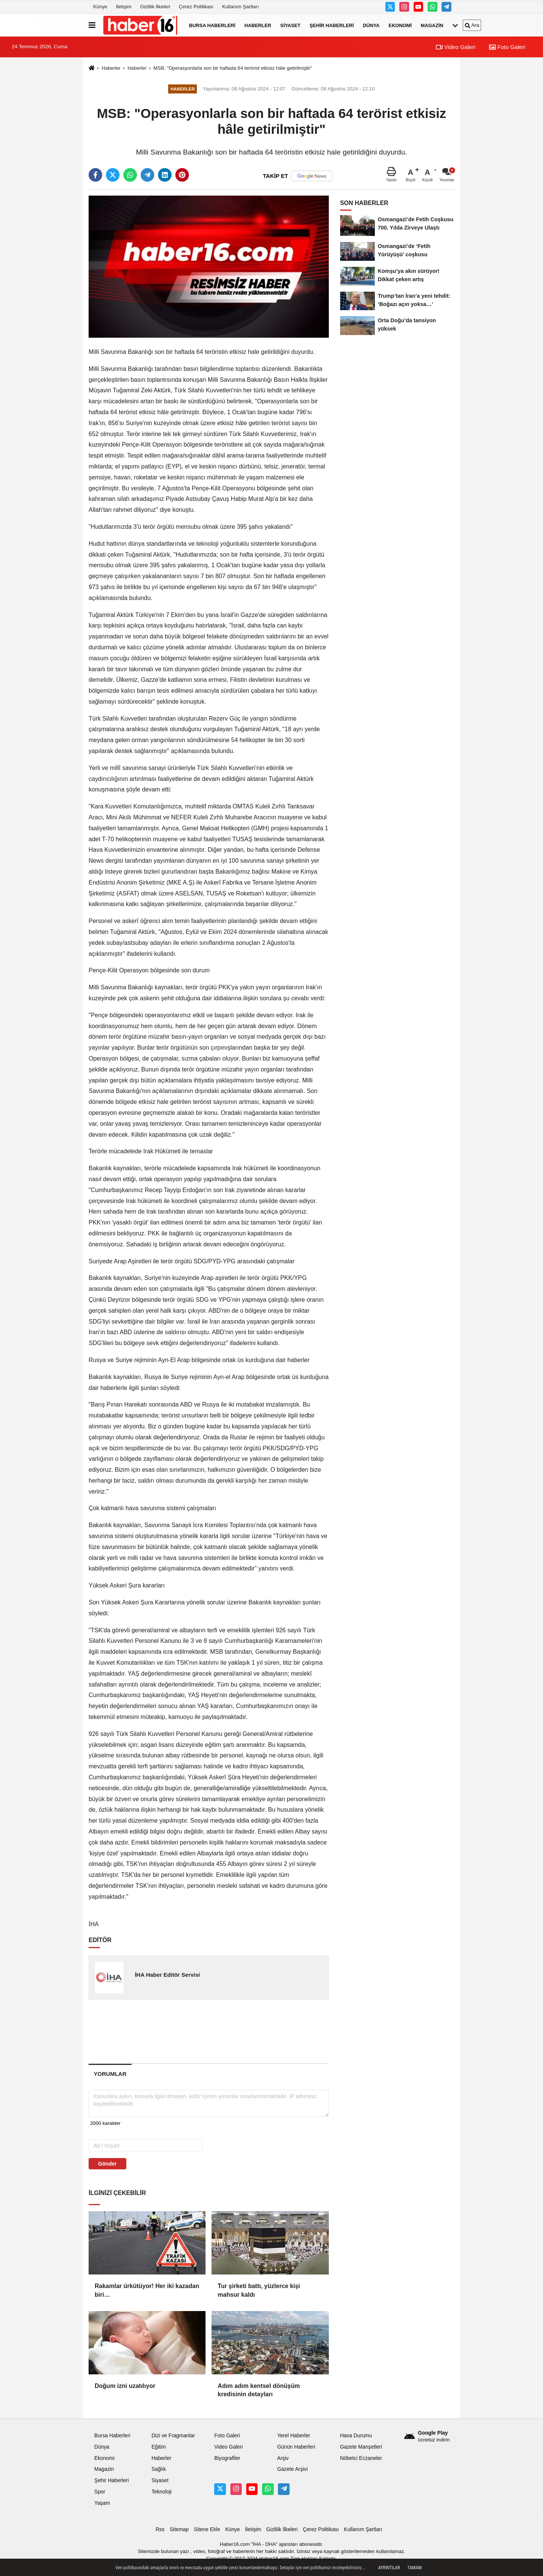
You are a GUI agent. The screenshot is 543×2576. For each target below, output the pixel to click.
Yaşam (102, 2503)
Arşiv (283, 2458)
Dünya (371, 25)
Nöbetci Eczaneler (361, 2458)
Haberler (257, 25)
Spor (99, 2492)
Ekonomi (400, 25)
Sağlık (159, 2469)
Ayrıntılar (389, 2567)
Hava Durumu (356, 2435)
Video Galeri (455, 47)
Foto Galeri (507, 47)
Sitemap (179, 2529)
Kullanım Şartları (240, 6)
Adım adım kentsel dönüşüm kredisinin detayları (259, 2390)
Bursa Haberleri (212, 25)
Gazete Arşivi (292, 2469)
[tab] (110, 2074)
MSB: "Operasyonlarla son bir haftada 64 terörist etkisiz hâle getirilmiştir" (232, 68)
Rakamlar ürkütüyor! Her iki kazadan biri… (147, 2290)
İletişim (123, 6)
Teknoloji (162, 2492)
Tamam (414, 2567)
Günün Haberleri (296, 2447)
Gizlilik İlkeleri (155, 6)
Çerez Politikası (196, 6)
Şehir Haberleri (332, 25)
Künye (100, 6)
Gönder (107, 2164)
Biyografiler (227, 2458)
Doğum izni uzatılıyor (125, 2386)
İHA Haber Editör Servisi (167, 1974)
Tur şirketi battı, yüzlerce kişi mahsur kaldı (259, 2290)
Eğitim (159, 2447)
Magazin (432, 25)
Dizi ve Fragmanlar (173, 2435)
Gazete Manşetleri (361, 2447)
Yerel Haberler (293, 2435)
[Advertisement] (209, 2031)
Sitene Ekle (207, 2529)
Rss (160, 2529)
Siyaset (290, 25)
